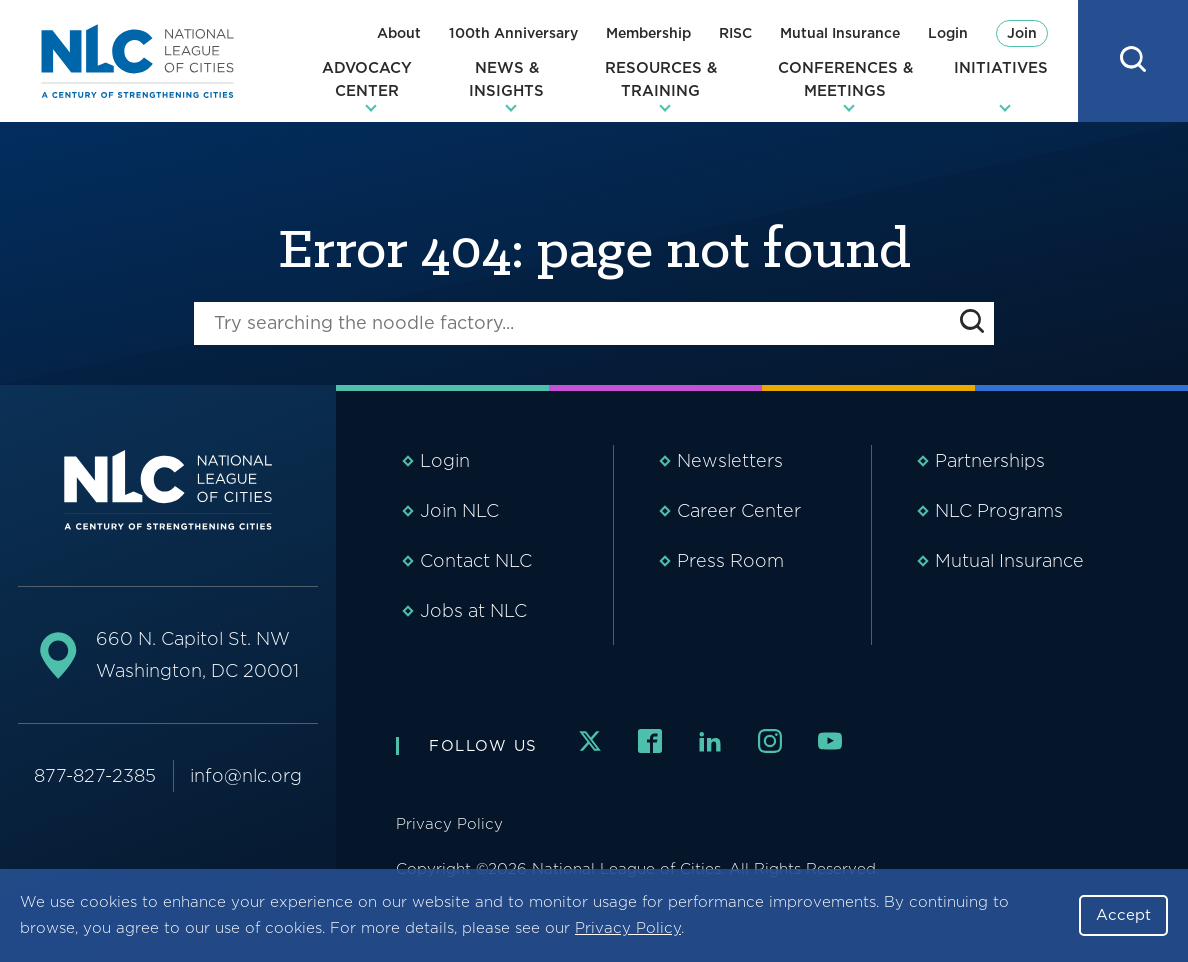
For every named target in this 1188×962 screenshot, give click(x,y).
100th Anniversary (513, 33)
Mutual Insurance (840, 33)
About (399, 33)
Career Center (739, 510)
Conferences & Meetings (845, 79)
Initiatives (1001, 68)
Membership (648, 33)
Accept (1123, 915)
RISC (735, 33)
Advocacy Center (367, 79)
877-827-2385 (95, 775)
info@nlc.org (246, 775)
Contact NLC (476, 560)
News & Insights (506, 79)
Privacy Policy (628, 928)
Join (1022, 33)
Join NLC (459, 510)
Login (948, 33)
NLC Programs (999, 510)
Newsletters (730, 460)
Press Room (730, 560)
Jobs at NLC (473, 610)
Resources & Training (661, 79)
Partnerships (990, 460)
